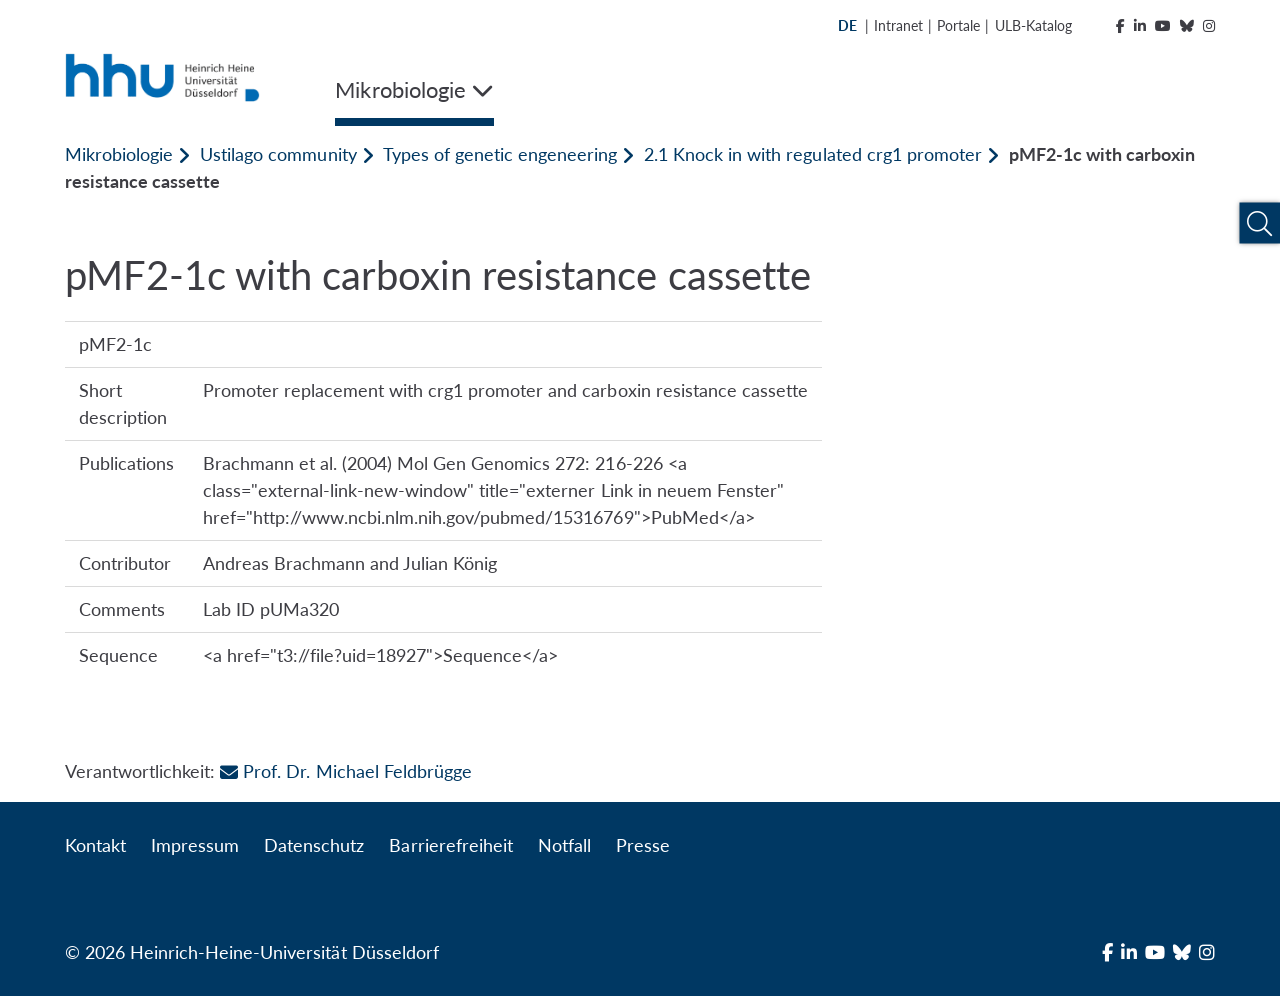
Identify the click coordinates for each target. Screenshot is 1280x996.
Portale (958, 25)
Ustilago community (278, 154)
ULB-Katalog (1033, 25)
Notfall (564, 845)
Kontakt (95, 845)
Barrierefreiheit (450, 845)
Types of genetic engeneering (500, 154)
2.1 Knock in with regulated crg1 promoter (813, 154)
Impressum (195, 845)
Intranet (898, 25)
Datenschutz (314, 845)
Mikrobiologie (119, 154)
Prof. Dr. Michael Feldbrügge (345, 771)
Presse (643, 845)
